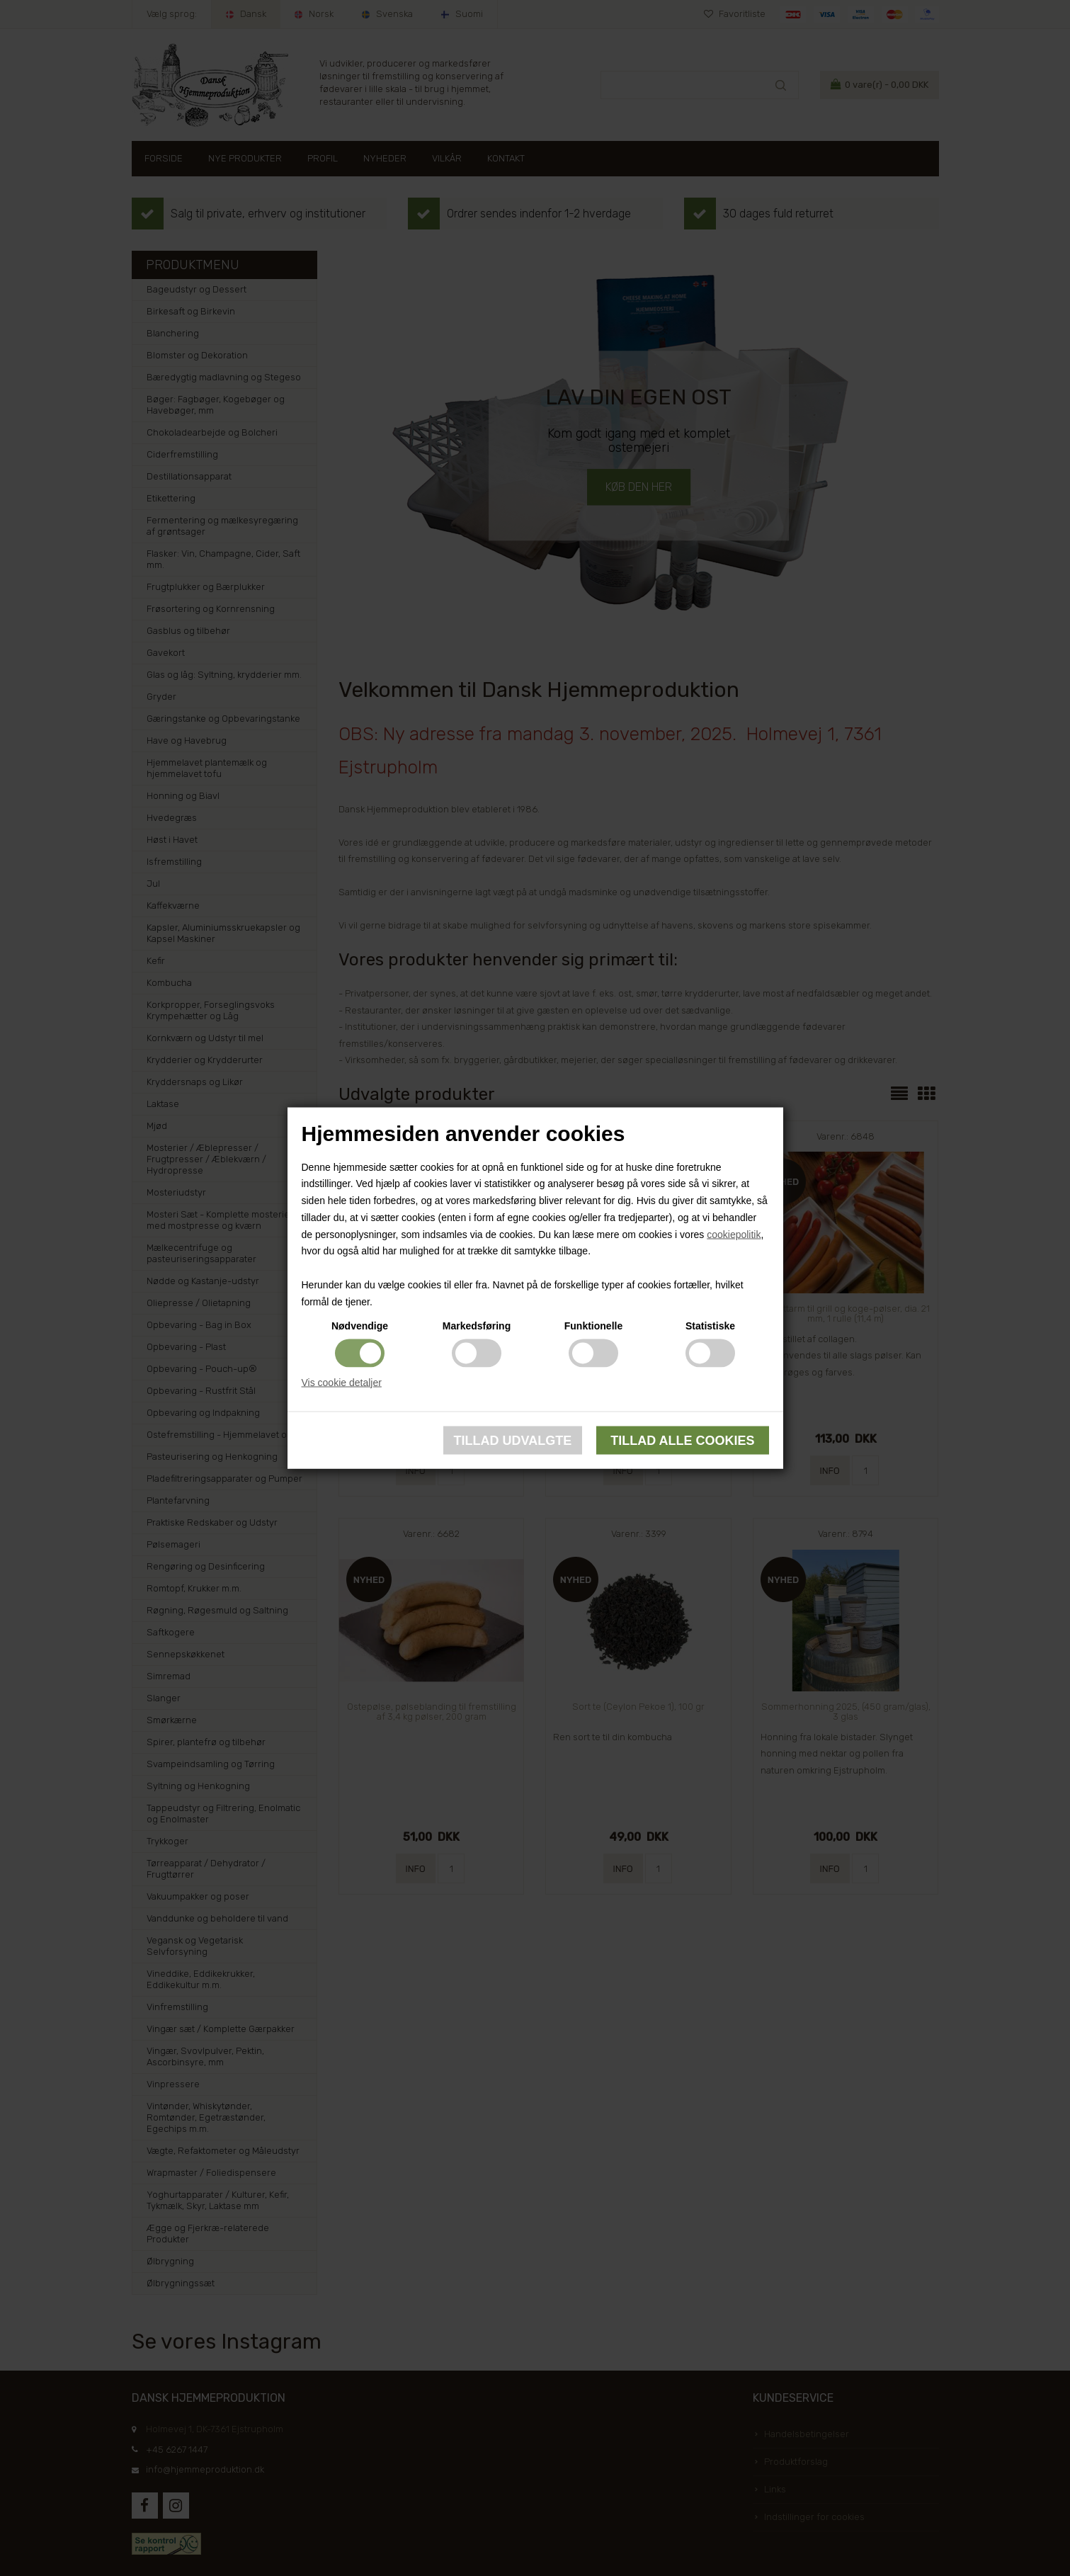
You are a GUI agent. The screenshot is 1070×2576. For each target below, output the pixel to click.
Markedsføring (477, 1325)
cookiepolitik (734, 1233)
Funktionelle (593, 1325)
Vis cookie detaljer (342, 1382)
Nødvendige (359, 1325)
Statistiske (710, 1325)
